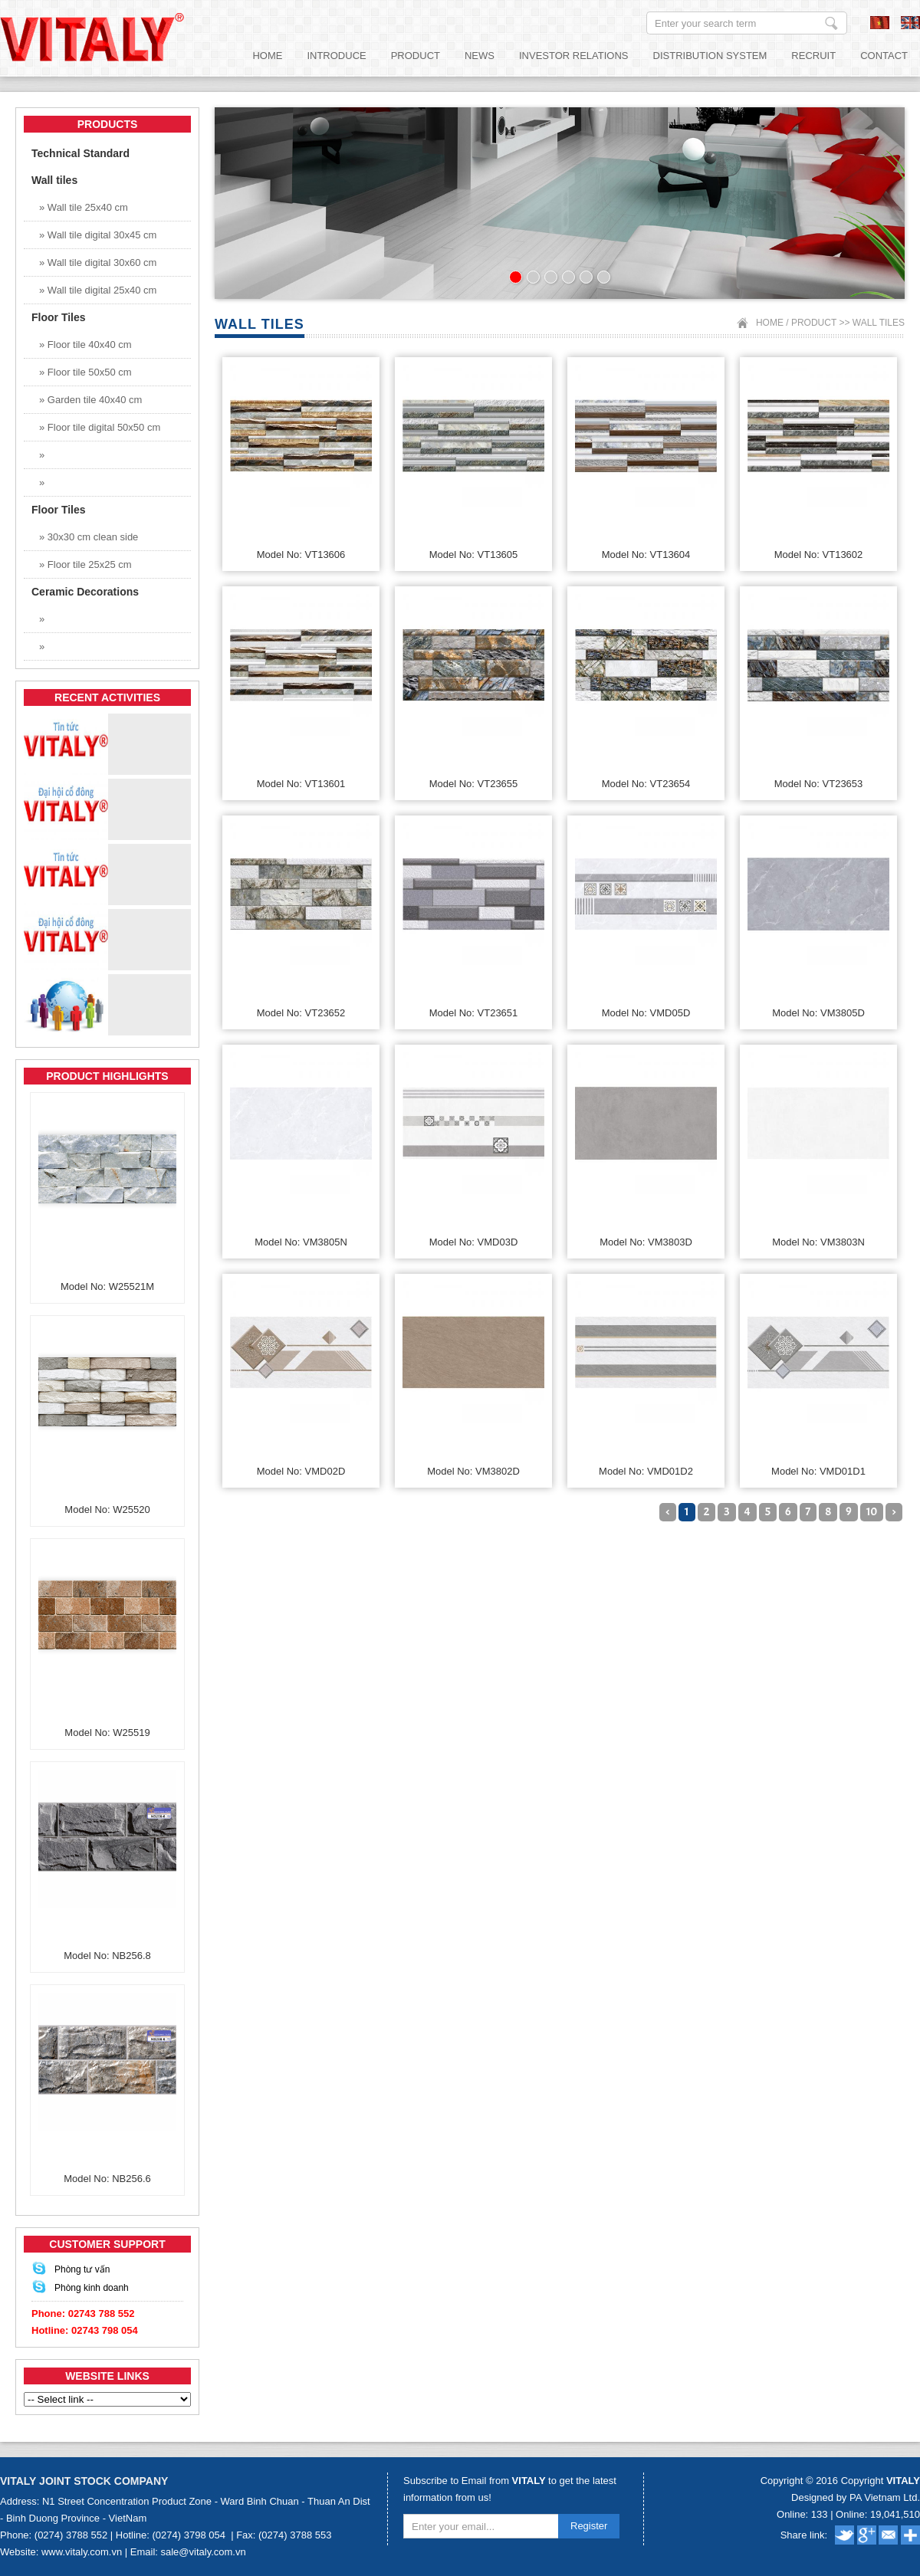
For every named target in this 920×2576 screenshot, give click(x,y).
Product (415, 55)
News (480, 55)
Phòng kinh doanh (91, 2287)
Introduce (336, 55)
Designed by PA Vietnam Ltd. (855, 2497)
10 (871, 1512)
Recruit (813, 55)
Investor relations (574, 55)
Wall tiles (879, 322)
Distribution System (710, 55)
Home (267, 55)
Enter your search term (831, 22)
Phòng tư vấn (82, 2269)
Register (588, 2526)
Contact (884, 55)
